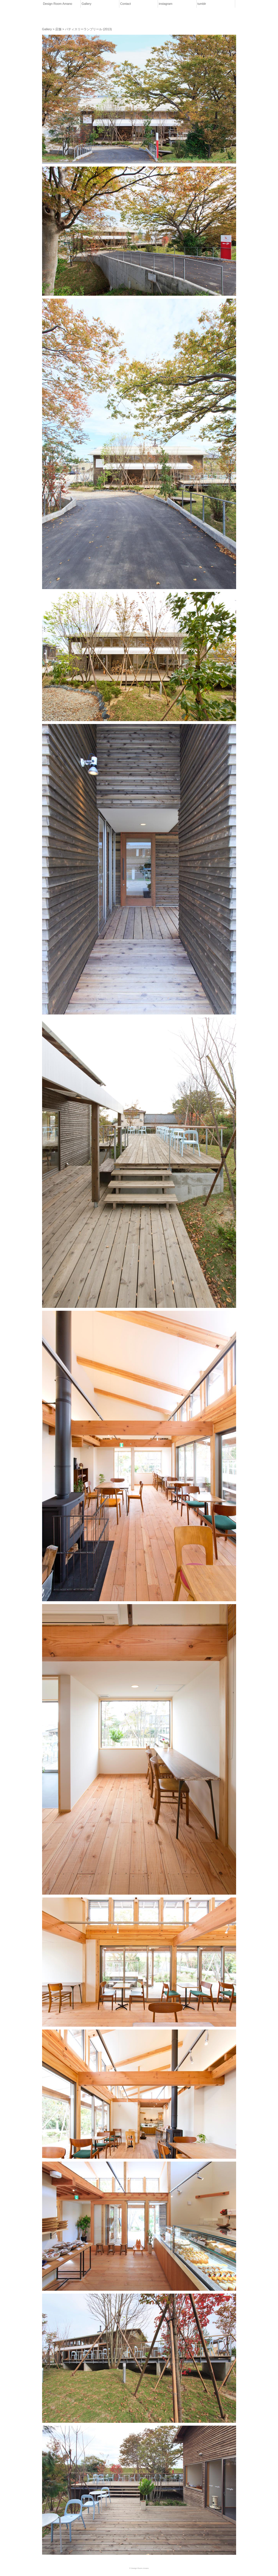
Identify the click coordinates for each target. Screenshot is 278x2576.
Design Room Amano (57, 3)
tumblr (201, 3)
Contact (125, 3)
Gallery (87, 3)
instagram (165, 3)
